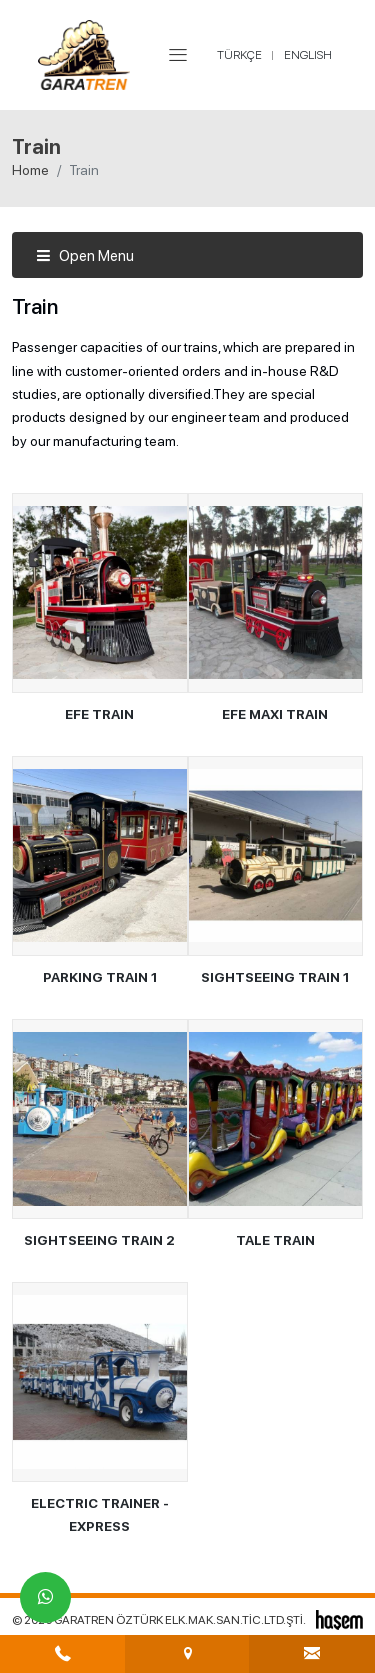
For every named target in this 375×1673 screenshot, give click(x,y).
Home (30, 170)
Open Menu (85, 256)
